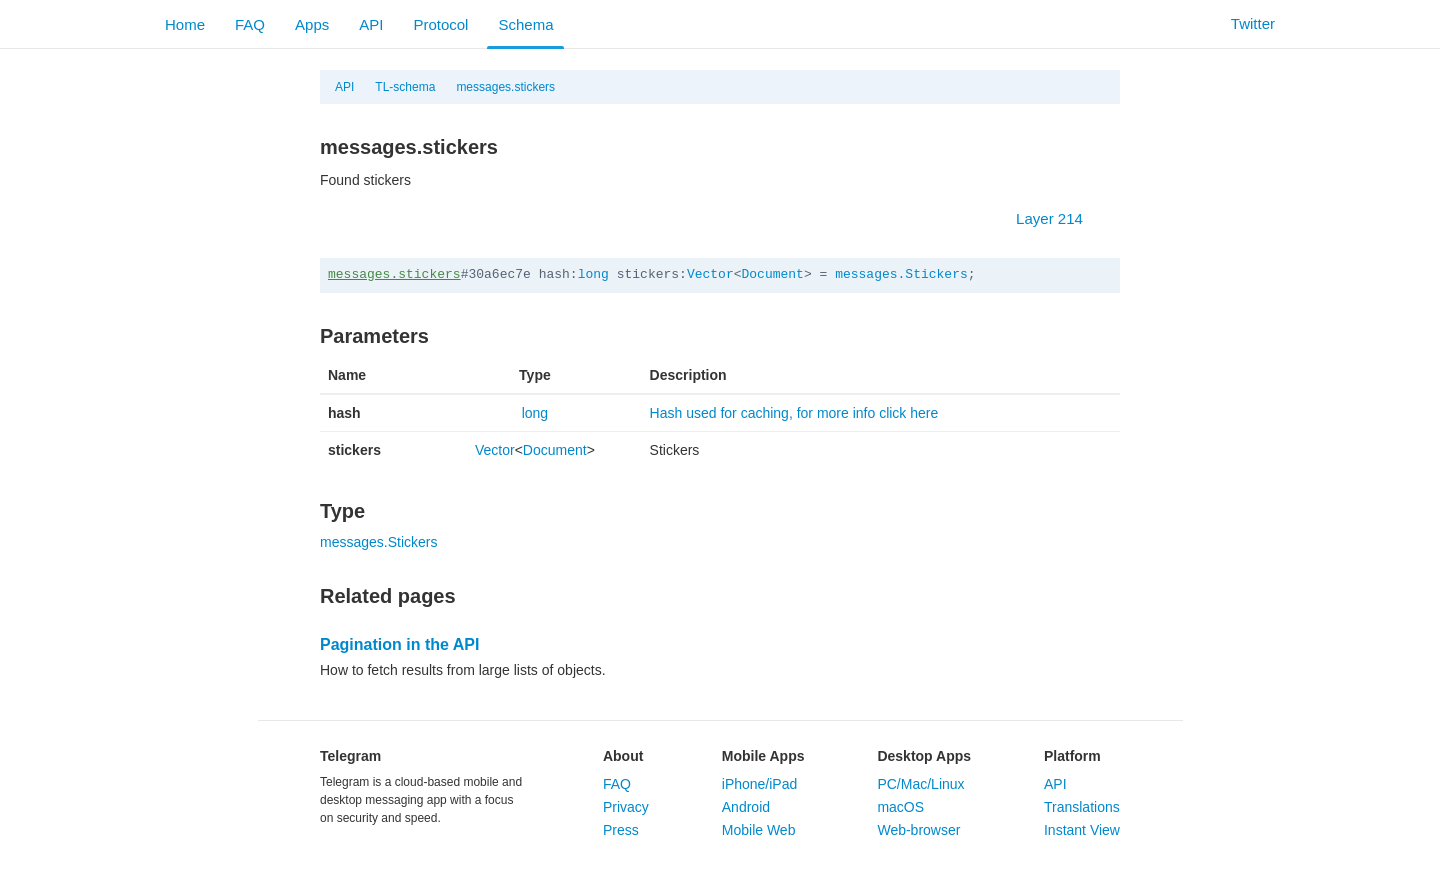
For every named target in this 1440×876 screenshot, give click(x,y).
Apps (312, 24)
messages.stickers (505, 87)
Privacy (626, 807)
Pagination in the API (399, 644)
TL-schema (405, 87)
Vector (710, 274)
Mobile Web (759, 830)
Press (621, 830)
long (593, 274)
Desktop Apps (924, 756)
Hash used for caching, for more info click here (794, 413)
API (371, 24)
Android (746, 807)
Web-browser (918, 830)
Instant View (1082, 830)
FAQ (250, 24)
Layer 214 (1059, 218)
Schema (525, 24)
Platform (1072, 756)
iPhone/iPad (760, 784)
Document (773, 274)
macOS (900, 807)
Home (185, 24)
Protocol (440, 24)
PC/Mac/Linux (920, 784)
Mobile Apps (763, 756)
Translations (1082, 807)
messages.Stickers (901, 274)
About (623, 756)
